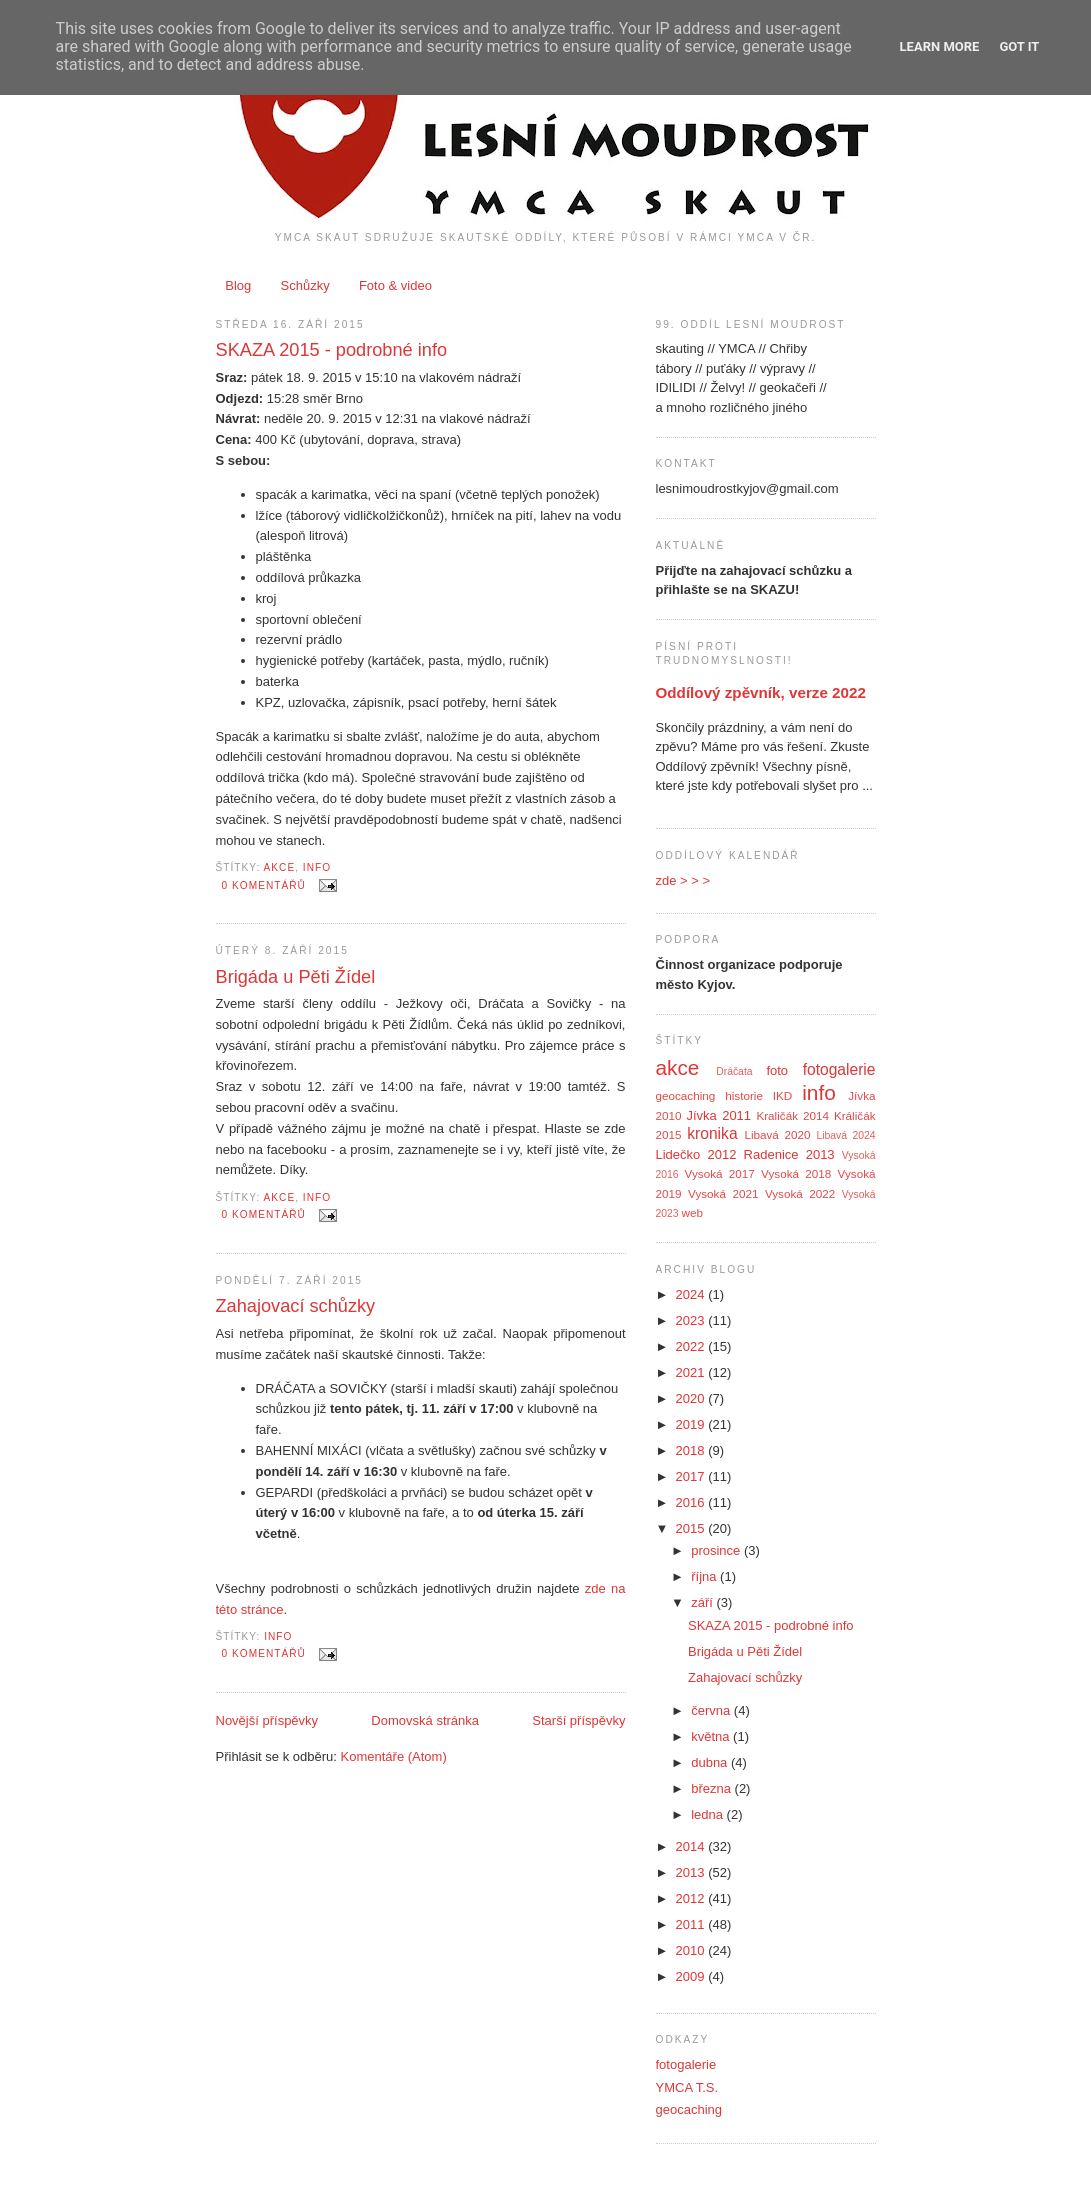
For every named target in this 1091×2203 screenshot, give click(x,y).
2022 (692, 1346)
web (692, 1212)
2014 (692, 1846)
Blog (238, 285)
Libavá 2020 (777, 1134)
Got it (1019, 46)
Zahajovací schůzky (296, 1306)
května (712, 1736)
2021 (692, 1372)
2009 (692, 1976)
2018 (692, 1450)
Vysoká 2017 (720, 1173)
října (705, 1576)
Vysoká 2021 (723, 1193)
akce (280, 867)
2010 (692, 1950)
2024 (692, 1294)
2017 (692, 1476)
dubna (711, 1762)
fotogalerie (839, 1069)
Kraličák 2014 (792, 1115)
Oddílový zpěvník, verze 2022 (761, 692)
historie (744, 1095)
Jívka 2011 (718, 1115)
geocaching (686, 1095)
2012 (692, 1898)
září (703, 1602)
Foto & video (395, 285)
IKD (782, 1095)
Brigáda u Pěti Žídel (296, 977)
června (712, 1710)
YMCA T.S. (687, 2087)
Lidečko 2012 (696, 1154)
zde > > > (683, 880)
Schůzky (305, 285)
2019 (692, 1424)
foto (777, 1070)
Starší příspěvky (578, 1720)
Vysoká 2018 (796, 1173)
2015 (692, 1528)
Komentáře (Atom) (394, 1756)
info (317, 867)
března (712, 1788)
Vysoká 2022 (800, 1193)
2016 (692, 1502)
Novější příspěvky (267, 1720)
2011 (692, 1924)
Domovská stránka (425, 1720)
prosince (717, 1550)
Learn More (940, 46)
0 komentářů (264, 885)
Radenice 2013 (789, 1154)
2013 (692, 1872)
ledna (708, 1814)
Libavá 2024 (845, 1135)
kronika (712, 1133)
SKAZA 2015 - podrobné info (332, 350)
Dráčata (734, 1071)
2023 (692, 1320)
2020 (692, 1398)
